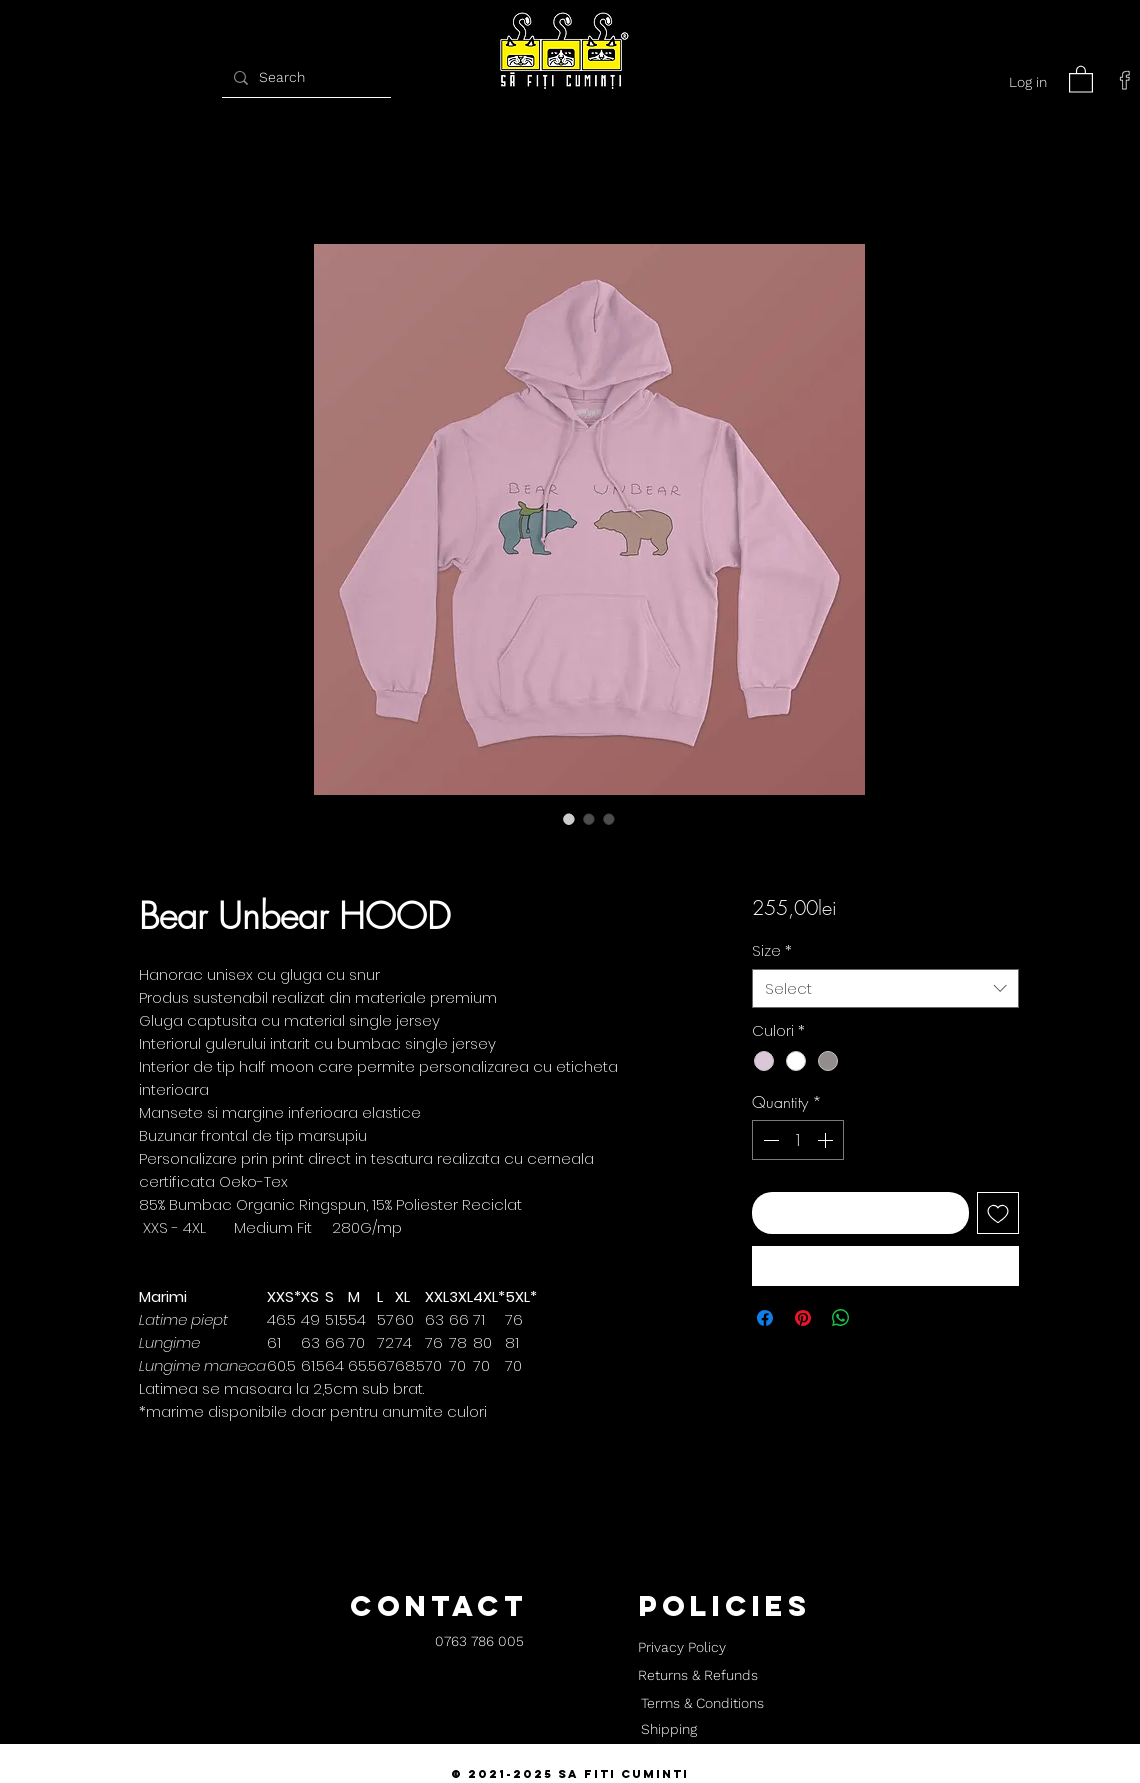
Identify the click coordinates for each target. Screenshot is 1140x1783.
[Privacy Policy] (681, 1648)
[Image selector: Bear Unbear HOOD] (569, 819)
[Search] (304, 77)
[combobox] (885, 988)
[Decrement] (769, 1140)
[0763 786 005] (479, 1642)
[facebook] (1125, 80)
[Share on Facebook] (765, 1318)
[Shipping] (669, 1730)
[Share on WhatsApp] (841, 1318)
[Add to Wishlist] (998, 1213)
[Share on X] (879, 1318)
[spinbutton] (798, 1140)
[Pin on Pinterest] (803, 1318)
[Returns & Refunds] (698, 1676)
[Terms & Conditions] (702, 1704)
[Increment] (827, 1140)
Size (772, 950)
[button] (1081, 78)
